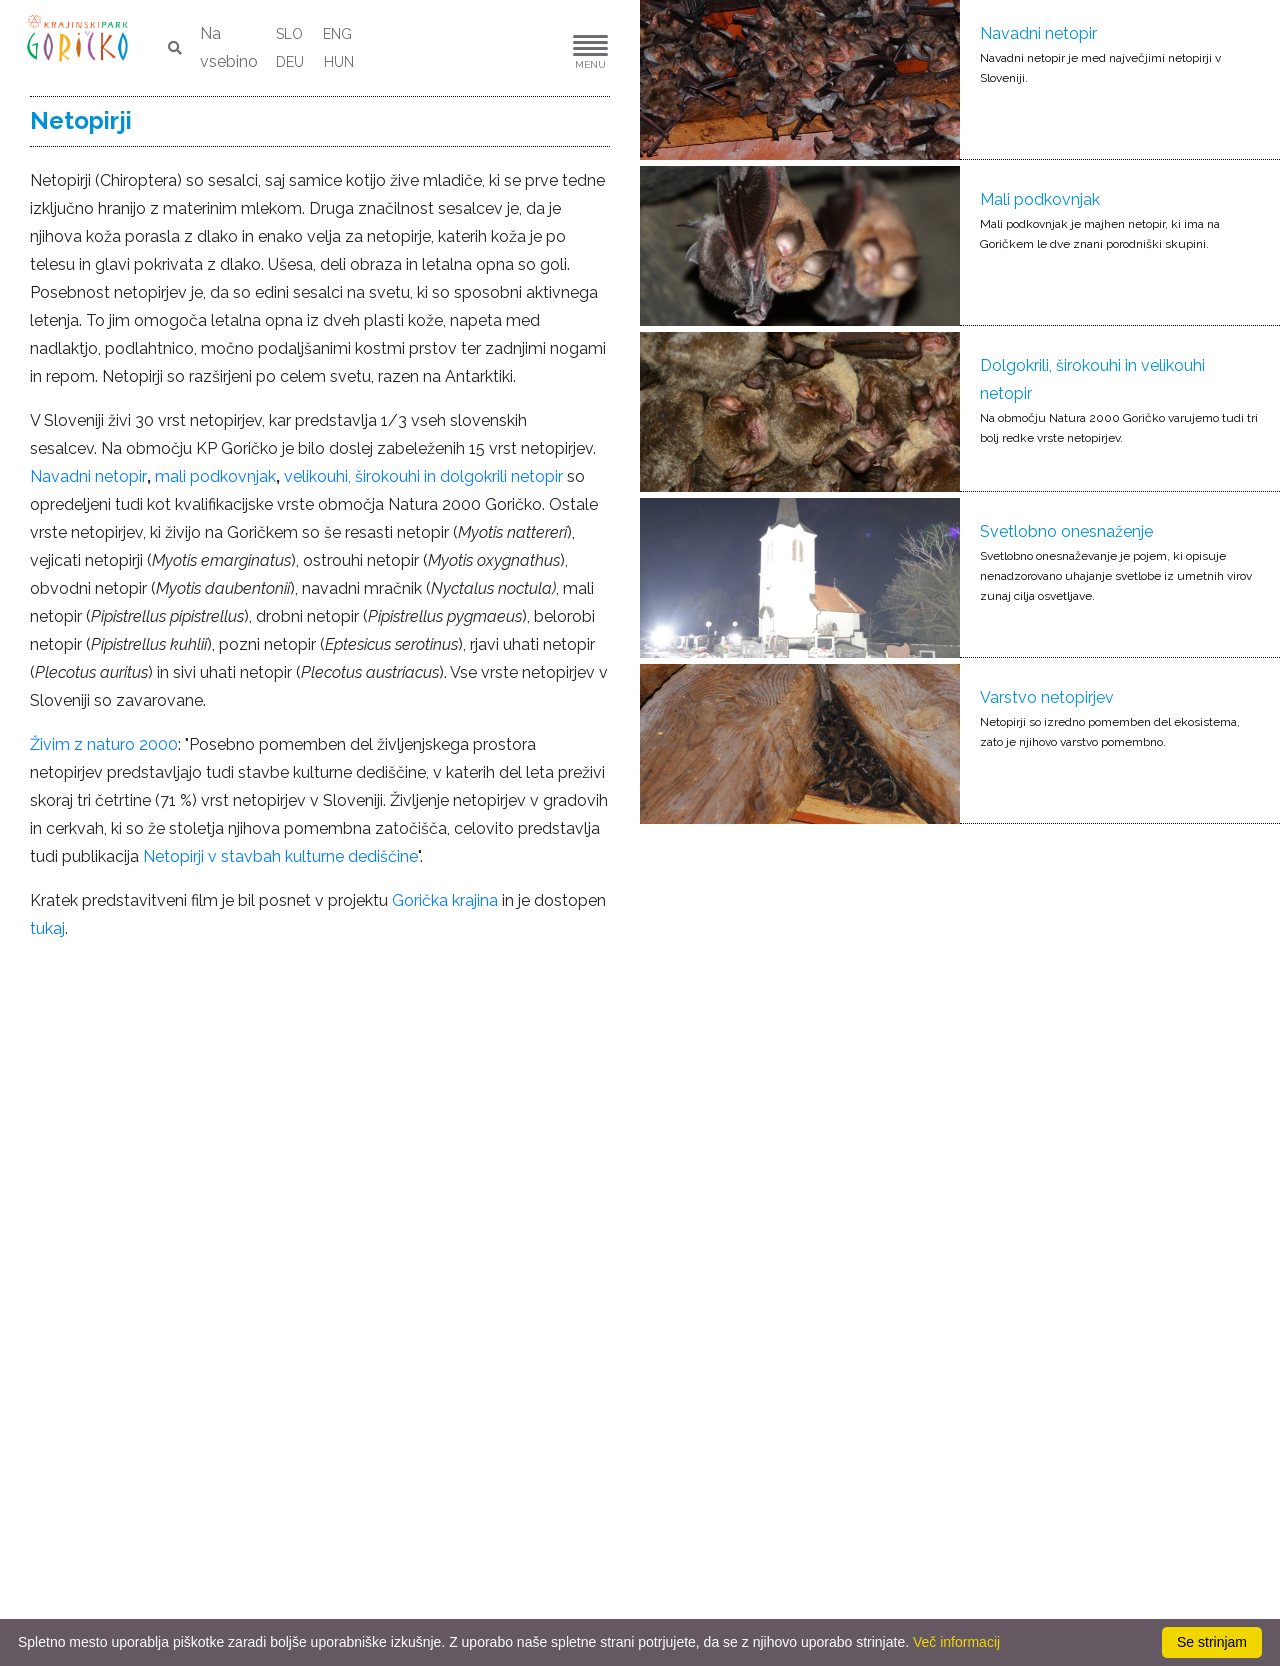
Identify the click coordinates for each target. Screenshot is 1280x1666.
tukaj (47, 928)
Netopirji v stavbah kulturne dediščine (280, 856)
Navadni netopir (1038, 33)
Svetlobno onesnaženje (1066, 531)
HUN (339, 62)
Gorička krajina (445, 900)
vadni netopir (99, 476)
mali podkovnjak (215, 476)
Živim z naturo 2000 (104, 744)
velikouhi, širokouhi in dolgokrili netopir (423, 476)
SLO (289, 34)
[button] (530, 48)
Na (40, 476)
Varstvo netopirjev (1047, 697)
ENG (337, 34)
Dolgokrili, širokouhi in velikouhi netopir (1092, 379)
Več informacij (956, 1642)
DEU (290, 62)
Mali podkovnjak (1040, 199)
